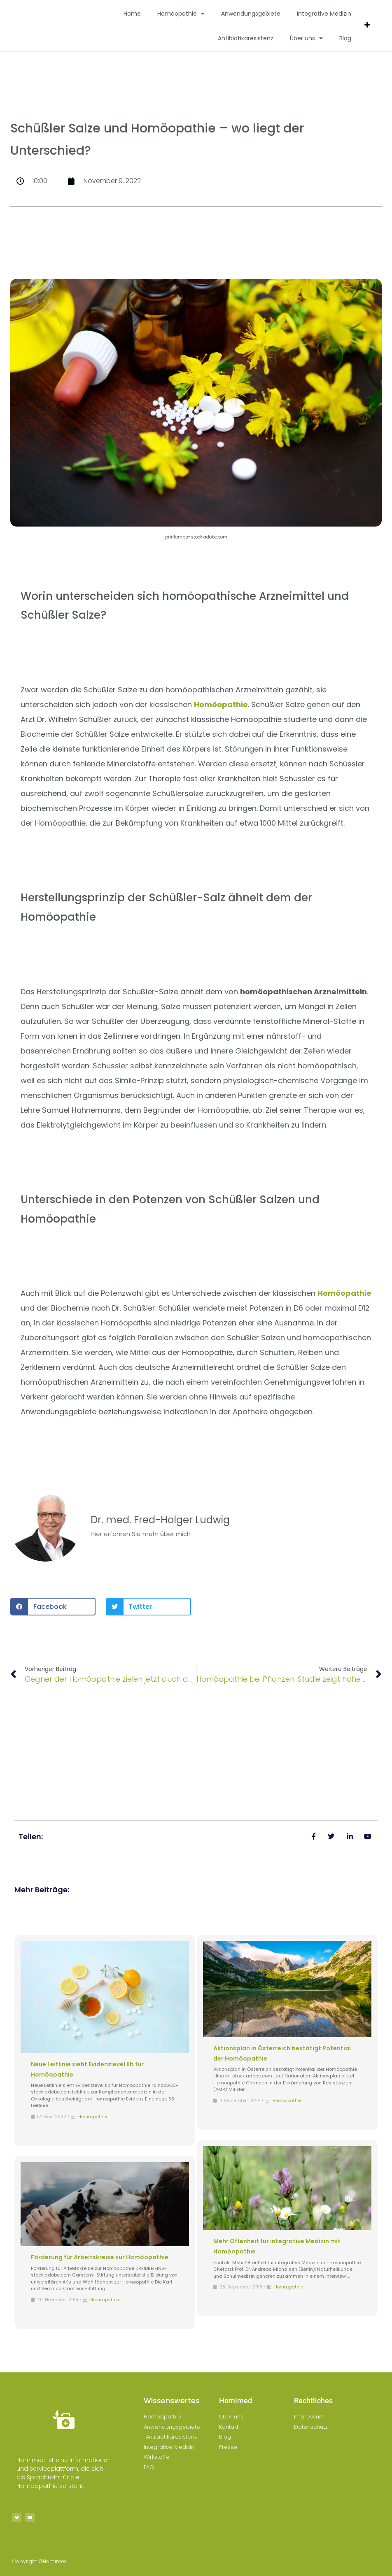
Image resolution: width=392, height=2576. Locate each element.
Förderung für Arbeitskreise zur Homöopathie (99, 2257)
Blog (345, 38)
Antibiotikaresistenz (245, 38)
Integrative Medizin (324, 13)
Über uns (306, 38)
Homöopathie (181, 14)
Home (132, 13)
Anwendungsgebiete (250, 13)
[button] (53, 1606)
